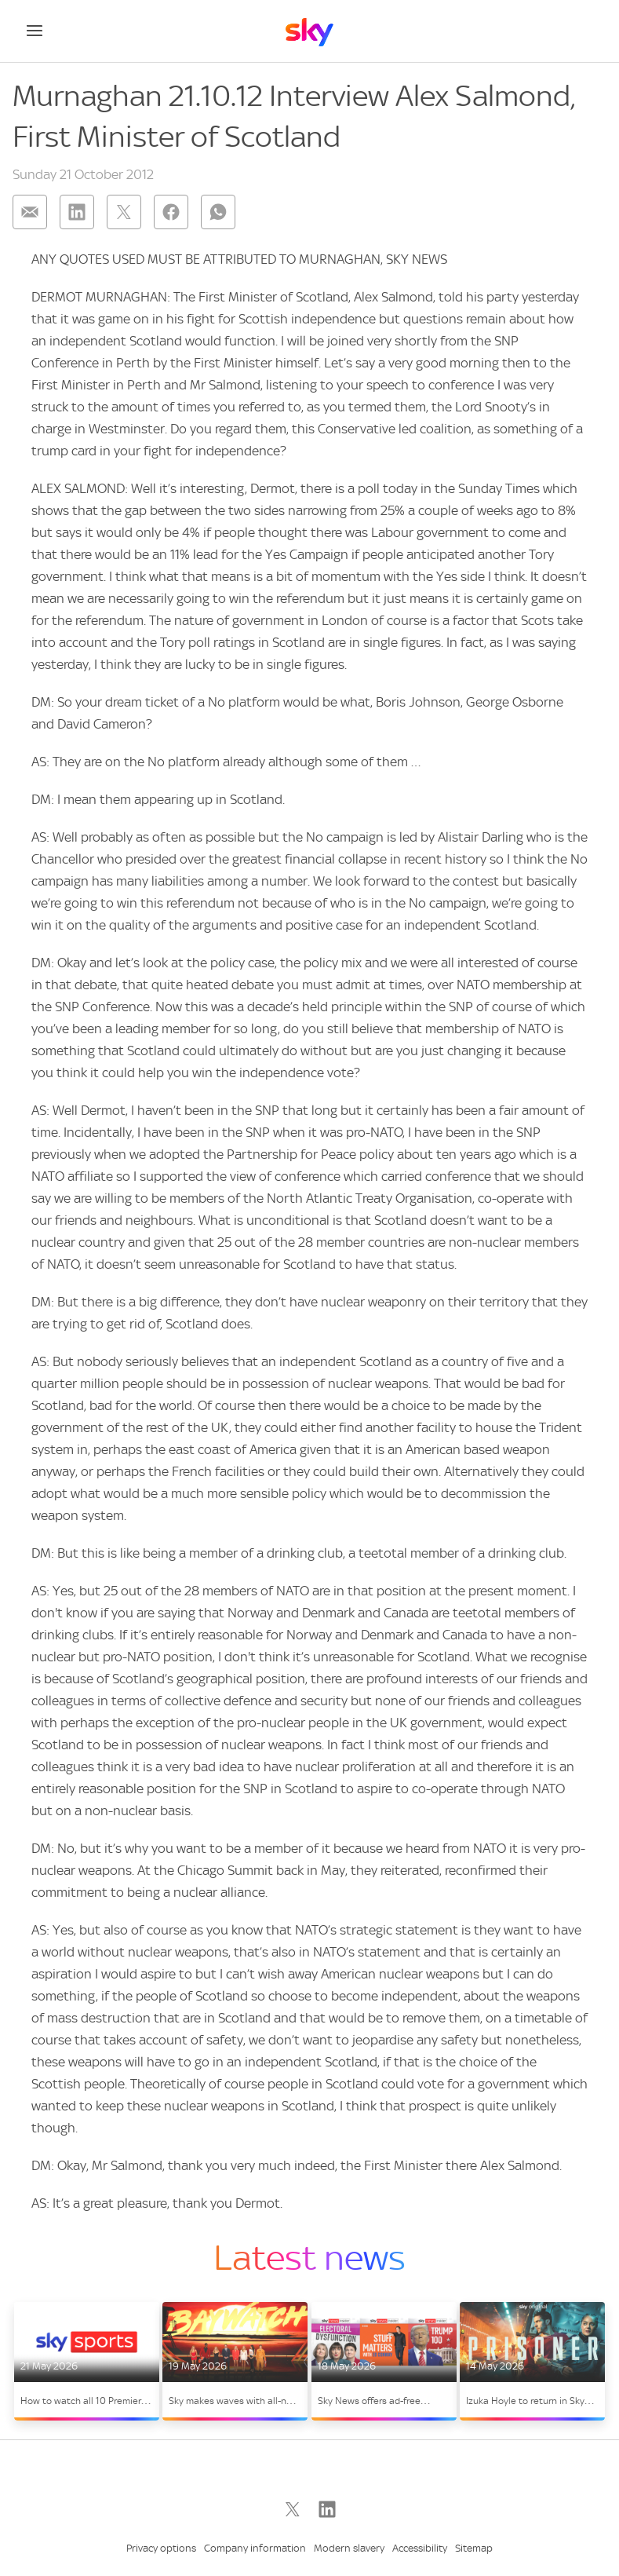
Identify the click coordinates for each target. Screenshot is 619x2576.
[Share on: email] (30, 212)
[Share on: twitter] (124, 212)
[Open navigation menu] (34, 30)
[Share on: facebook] (171, 212)
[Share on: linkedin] (77, 212)
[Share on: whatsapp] (218, 212)
